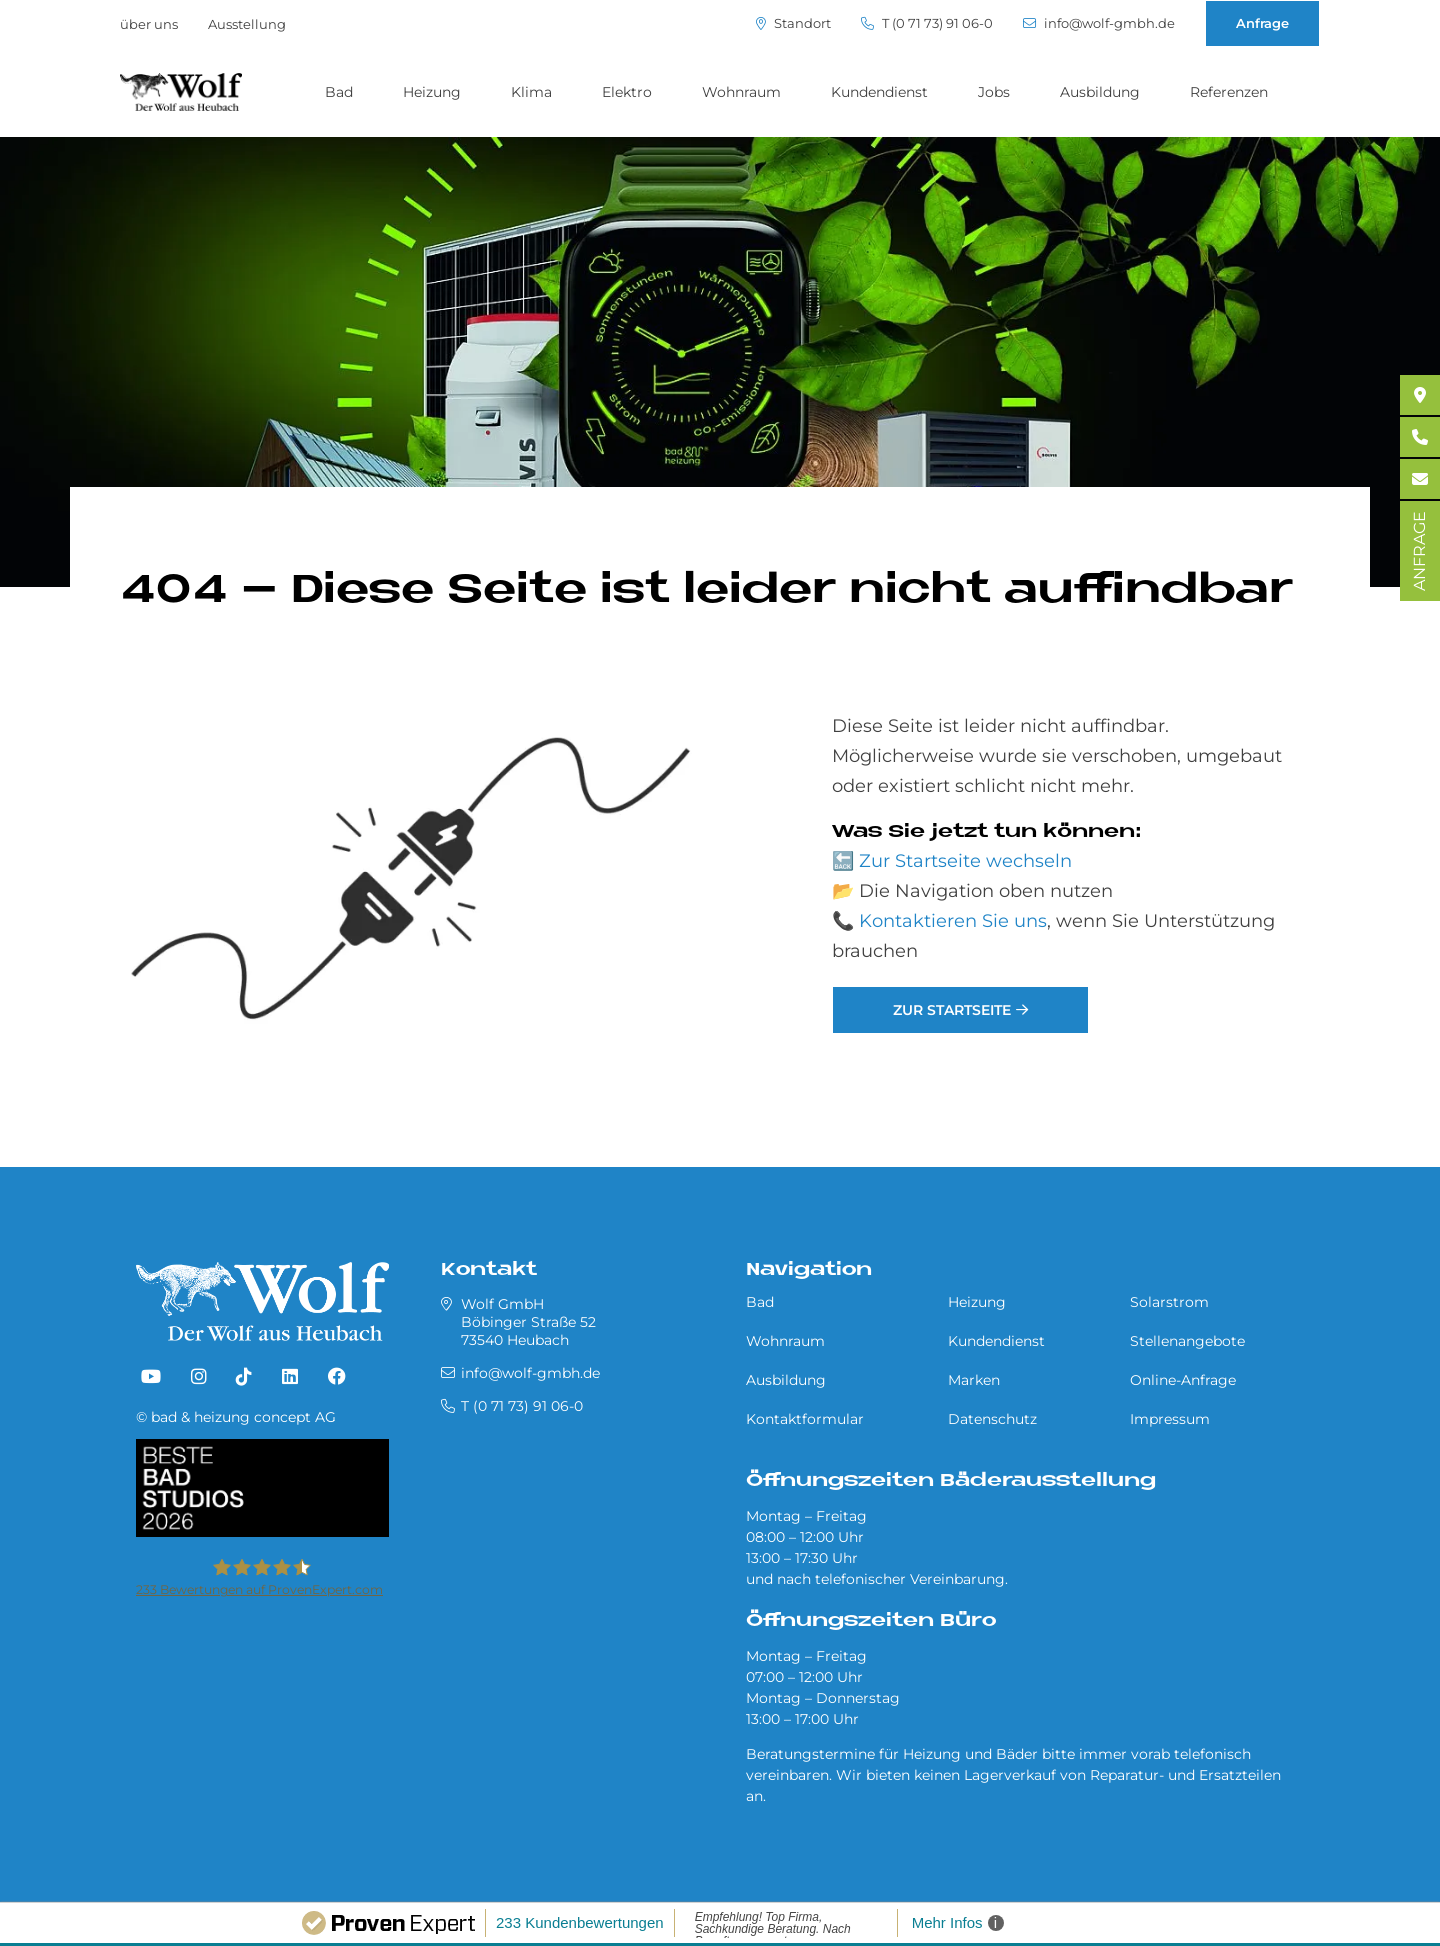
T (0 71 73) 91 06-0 (927, 23)
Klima (531, 92)
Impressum (1170, 1419)
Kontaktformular (805, 1419)
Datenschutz (992, 1419)
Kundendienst (879, 92)
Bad (339, 92)
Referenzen (1229, 92)
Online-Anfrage (1183, 1380)
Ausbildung (1100, 92)
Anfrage (1262, 23)
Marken (974, 1380)
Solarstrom (1169, 1302)
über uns (149, 24)
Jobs (994, 92)
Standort (793, 23)
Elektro (627, 92)
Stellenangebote (1187, 1341)
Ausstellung (247, 24)
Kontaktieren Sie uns (953, 921)
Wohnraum (741, 92)
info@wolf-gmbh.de (1099, 23)
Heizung (432, 92)
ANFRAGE (1419, 551)
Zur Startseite (952, 1010)
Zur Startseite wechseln (965, 861)
